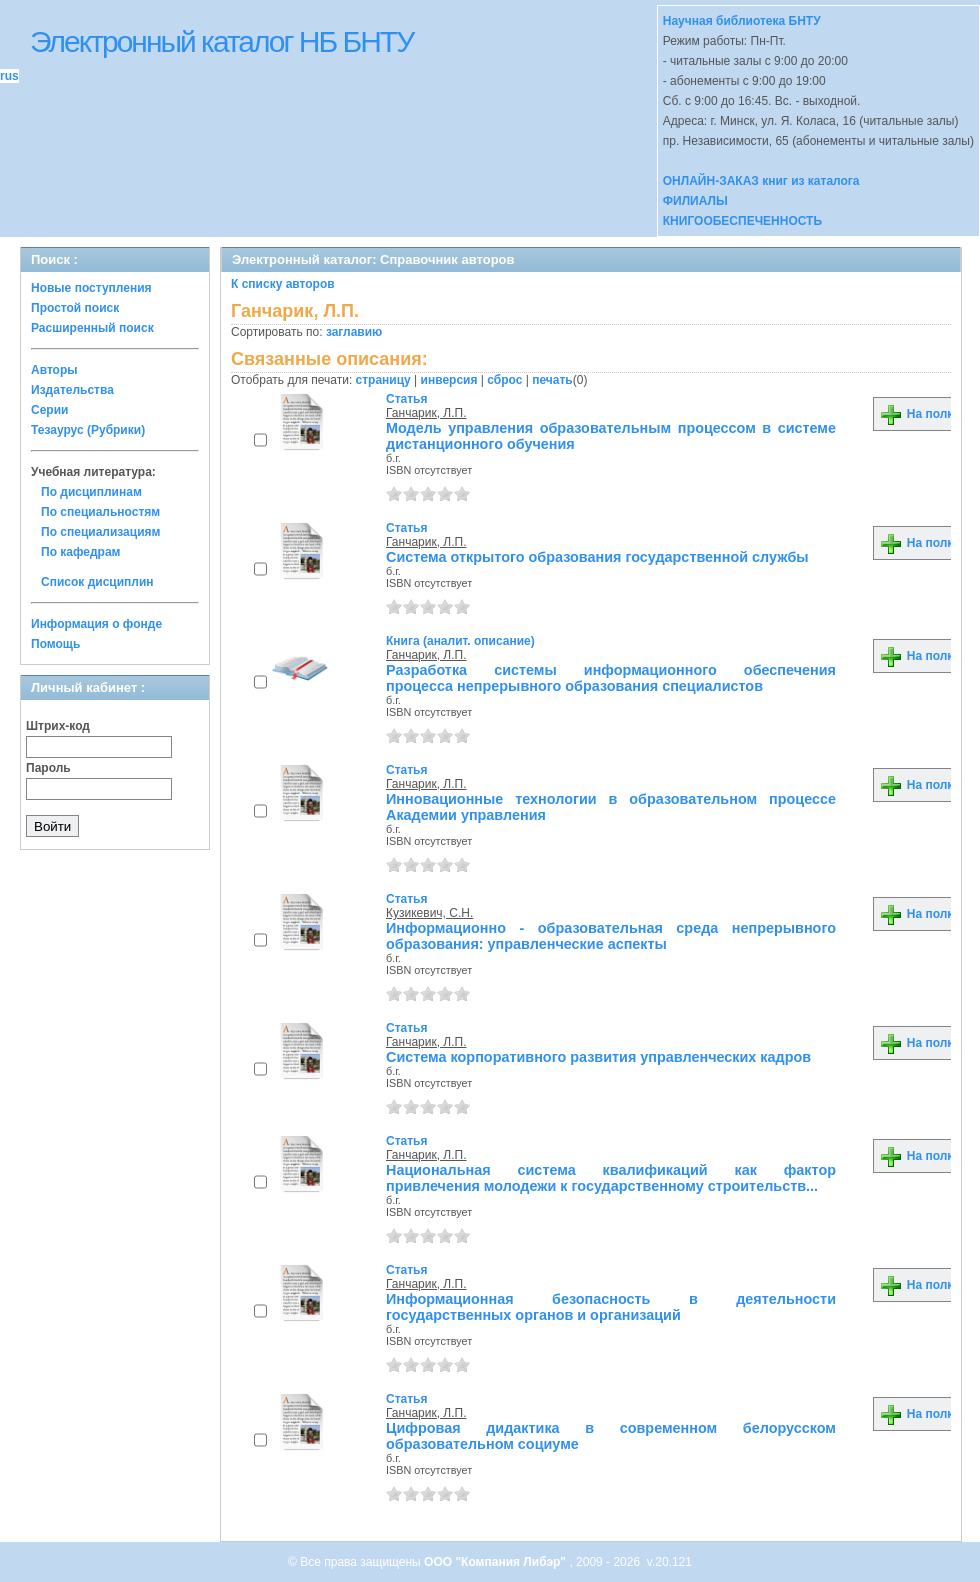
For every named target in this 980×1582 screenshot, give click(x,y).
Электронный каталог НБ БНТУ (221, 41)
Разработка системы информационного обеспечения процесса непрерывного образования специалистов (611, 678)
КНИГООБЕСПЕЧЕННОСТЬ (742, 221)
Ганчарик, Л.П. (426, 413)
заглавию (354, 332)
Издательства (72, 390)
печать (552, 380)
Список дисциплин (97, 582)
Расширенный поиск (92, 328)
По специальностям (100, 512)
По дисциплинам (91, 492)
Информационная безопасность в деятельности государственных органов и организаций (611, 1307)
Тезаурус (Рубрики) (88, 430)
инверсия (449, 380)
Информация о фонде (96, 624)
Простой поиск (75, 308)
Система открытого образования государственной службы (597, 557)
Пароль (48, 768)
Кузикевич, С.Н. (429, 913)
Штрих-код (58, 726)
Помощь (55, 644)
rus (9, 76)
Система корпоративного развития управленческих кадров (598, 1057)
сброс (504, 380)
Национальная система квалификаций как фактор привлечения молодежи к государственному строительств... (611, 1178)
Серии (49, 410)
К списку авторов (283, 284)
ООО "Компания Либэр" (496, 1562)
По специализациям (100, 532)
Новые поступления (91, 288)
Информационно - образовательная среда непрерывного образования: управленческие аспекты (611, 936)
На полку (919, 414)
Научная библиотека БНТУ (742, 21)
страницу (383, 380)
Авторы (54, 370)
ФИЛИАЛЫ (695, 201)
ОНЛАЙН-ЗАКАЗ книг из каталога (761, 181)
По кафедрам (80, 552)
